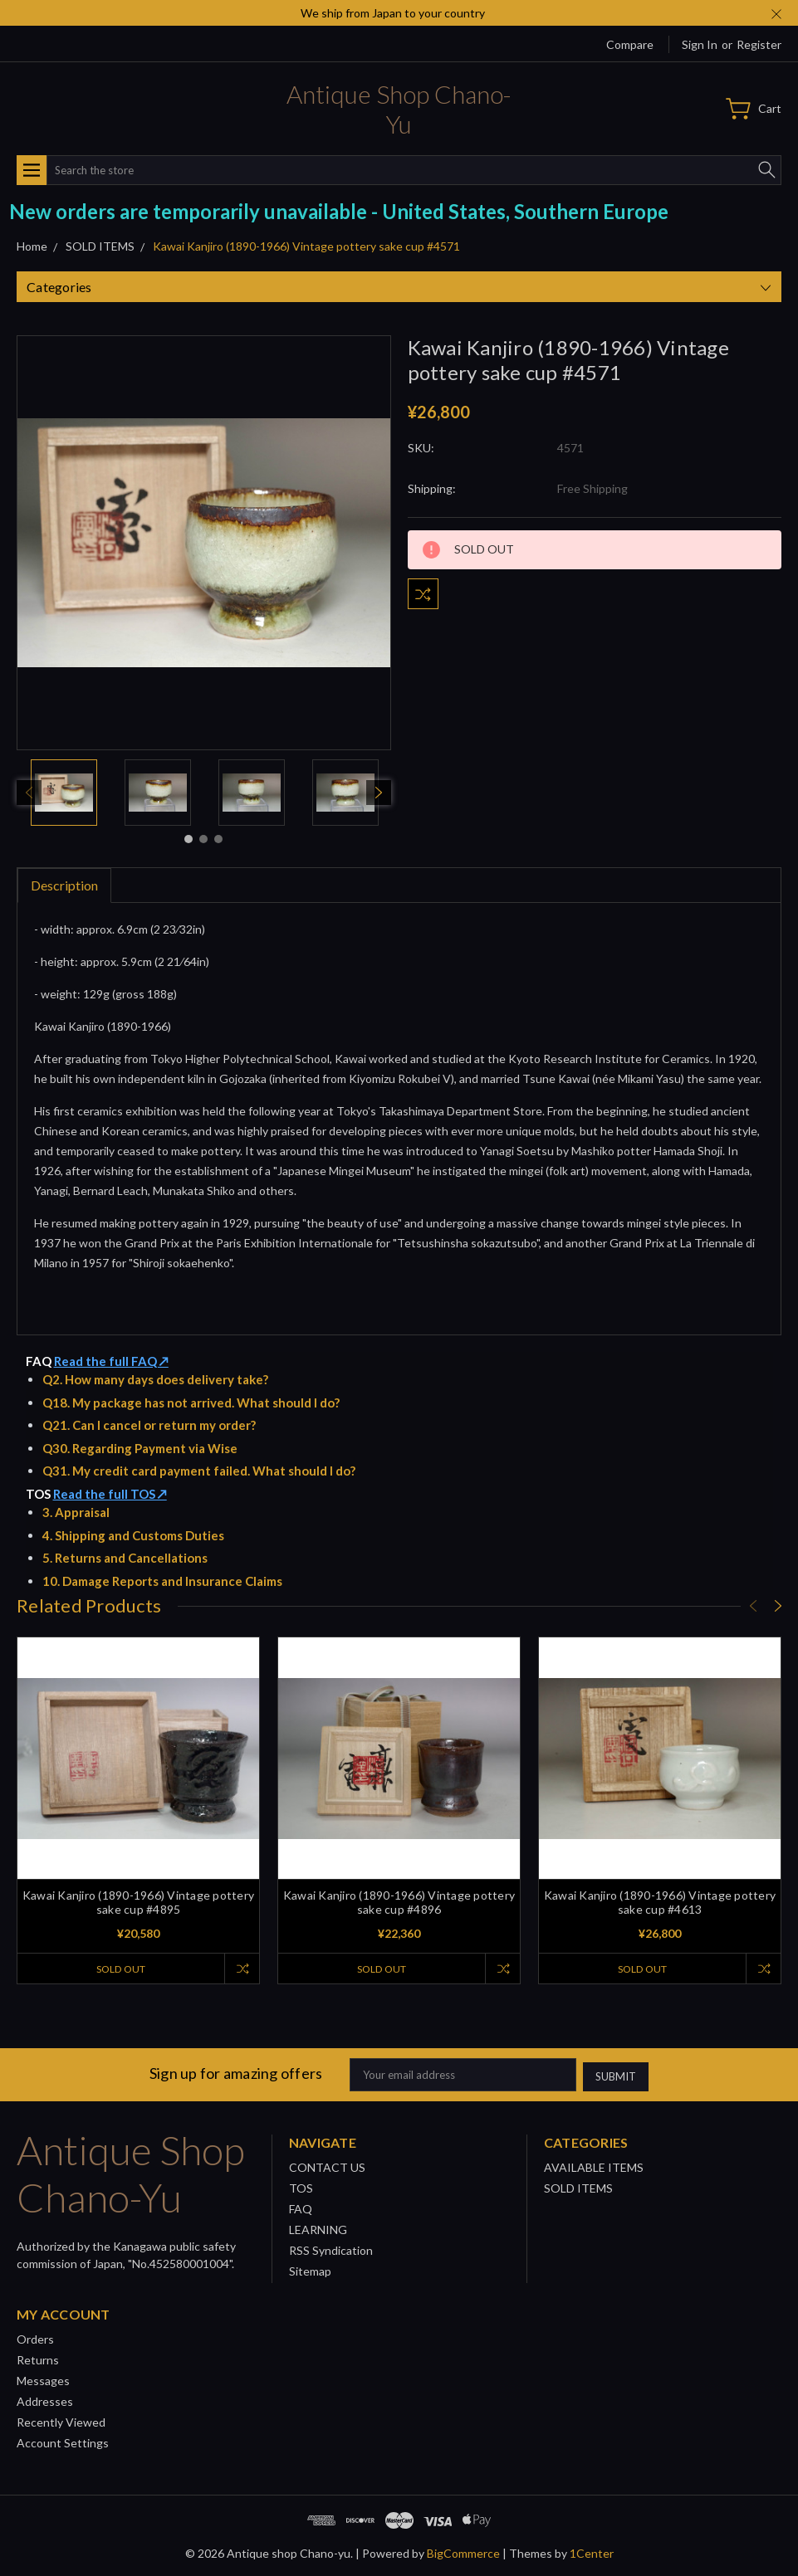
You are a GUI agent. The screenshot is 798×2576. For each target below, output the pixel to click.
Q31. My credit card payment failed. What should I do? (198, 1470)
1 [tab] (188, 839)
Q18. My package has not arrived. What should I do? (191, 1402)
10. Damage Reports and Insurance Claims (162, 1580)
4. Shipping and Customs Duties (133, 1535)
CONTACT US (327, 2165)
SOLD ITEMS (578, 2185)
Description (64, 885)
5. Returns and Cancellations (125, 1557)
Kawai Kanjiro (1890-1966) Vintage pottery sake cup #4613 (660, 1902)
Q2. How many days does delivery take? (155, 1379)
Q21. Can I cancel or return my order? (149, 1424)
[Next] (378, 792)
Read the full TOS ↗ (110, 1493)
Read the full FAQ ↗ (111, 1361)
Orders (35, 2337)
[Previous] (29, 792)
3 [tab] (218, 839)
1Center (592, 2551)
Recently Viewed (61, 2420)
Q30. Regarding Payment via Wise (139, 1448)
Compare (630, 44)
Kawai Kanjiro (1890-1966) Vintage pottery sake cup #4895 (138, 1902)
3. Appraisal (76, 1512)
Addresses (45, 2399)
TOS (301, 2185)
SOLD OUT (118, 1968)
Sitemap (310, 2268)
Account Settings (63, 2440)
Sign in (699, 44)
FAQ (300, 2206)
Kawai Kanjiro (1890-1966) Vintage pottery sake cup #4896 (399, 1902)
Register (759, 44)
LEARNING (318, 2227)
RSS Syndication (331, 2248)
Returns (38, 2357)
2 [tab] (203, 839)
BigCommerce (463, 2551)
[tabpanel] (63, 792)
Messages (43, 2378)
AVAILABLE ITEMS (594, 2165)
